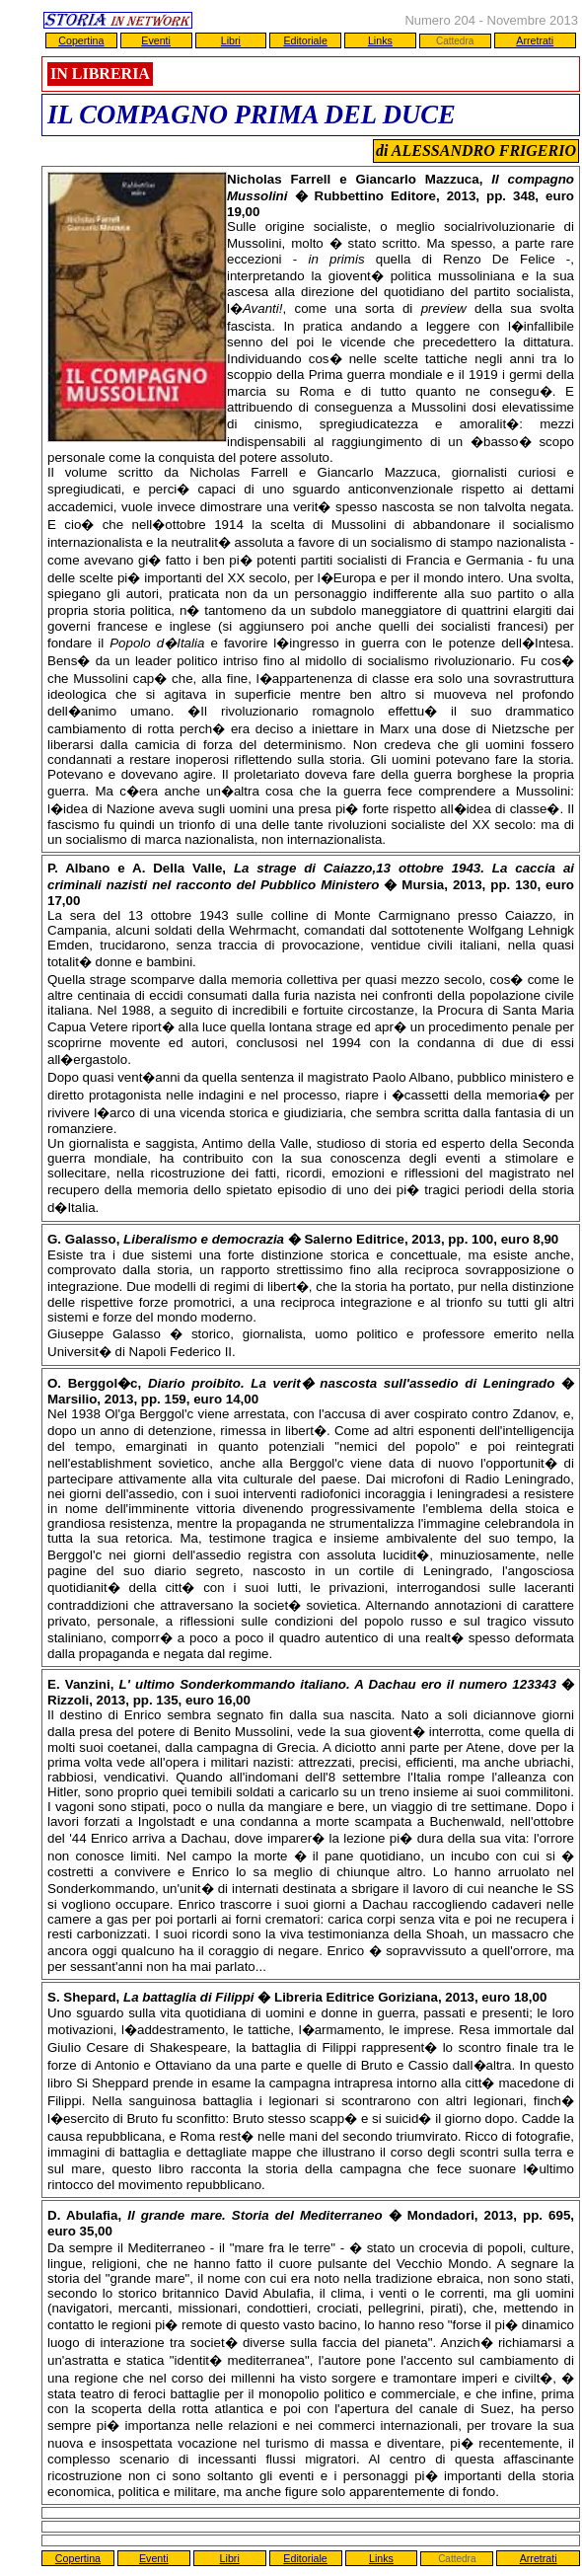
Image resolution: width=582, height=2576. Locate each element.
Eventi (156, 40)
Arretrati (534, 40)
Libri (231, 40)
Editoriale (305, 40)
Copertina (81, 40)
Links (380, 40)
